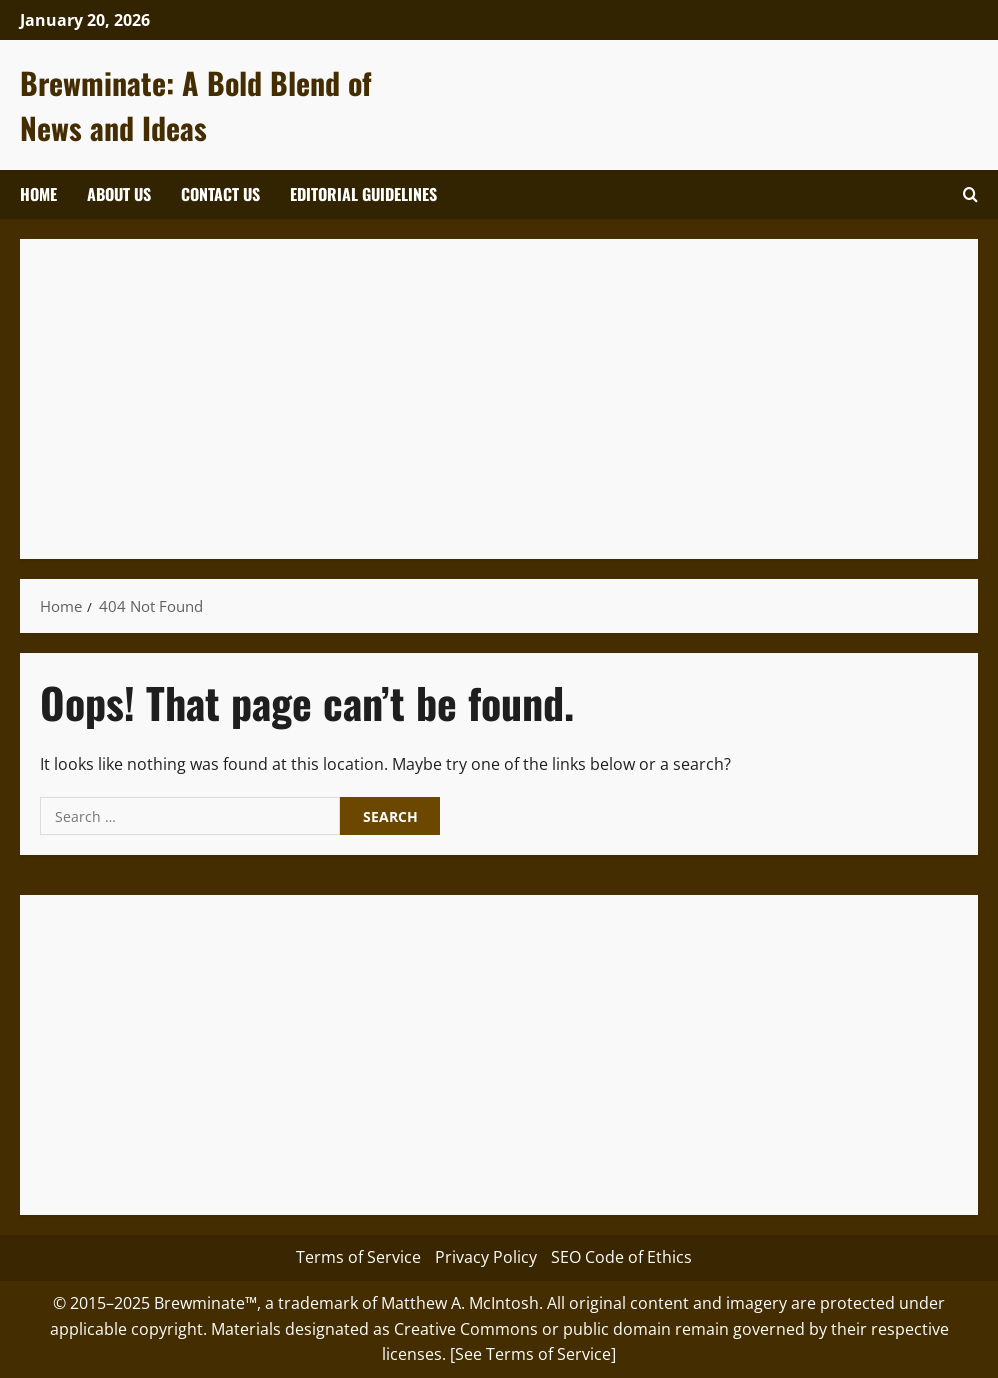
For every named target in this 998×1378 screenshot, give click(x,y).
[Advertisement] (499, 399)
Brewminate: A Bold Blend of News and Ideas (196, 105)
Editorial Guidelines (363, 194)
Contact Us (220, 194)
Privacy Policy (486, 1257)
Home (38, 194)
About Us (119, 194)
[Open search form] (970, 194)
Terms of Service (358, 1257)
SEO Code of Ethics (621, 1257)
